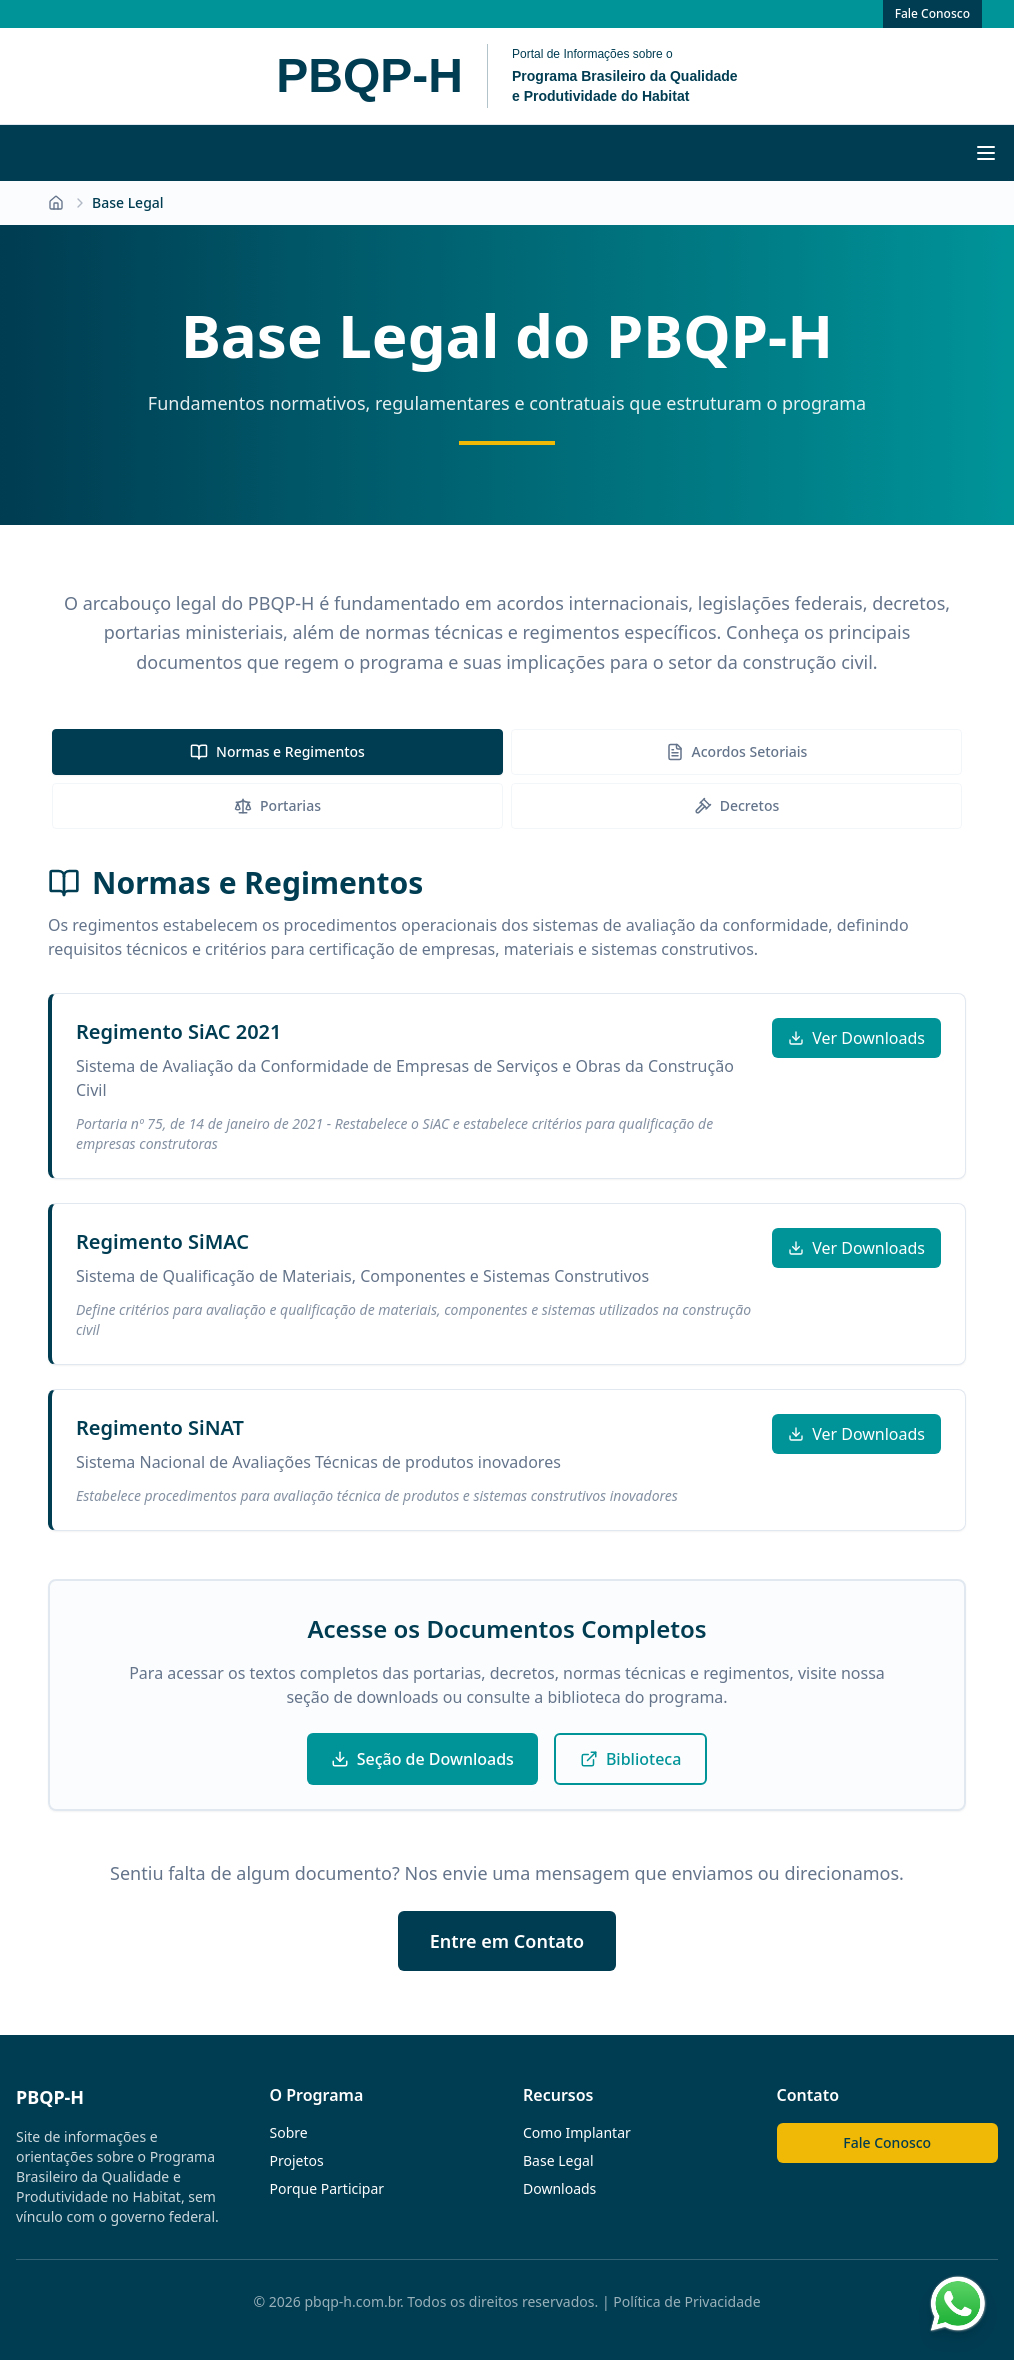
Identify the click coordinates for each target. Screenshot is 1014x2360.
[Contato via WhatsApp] (958, 2304)
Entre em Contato (507, 1941)
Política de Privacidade (686, 2301)
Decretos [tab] (737, 805)
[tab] (277, 752)
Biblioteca (630, 1759)
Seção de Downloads (422, 1759)
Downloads (559, 2188)
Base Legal (558, 2160)
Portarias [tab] (277, 805)
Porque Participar (327, 2188)
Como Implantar (577, 2132)
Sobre (289, 2132)
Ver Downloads (856, 1038)
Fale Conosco (932, 13)
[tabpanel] (507, 1198)
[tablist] (507, 779)
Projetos (297, 2160)
